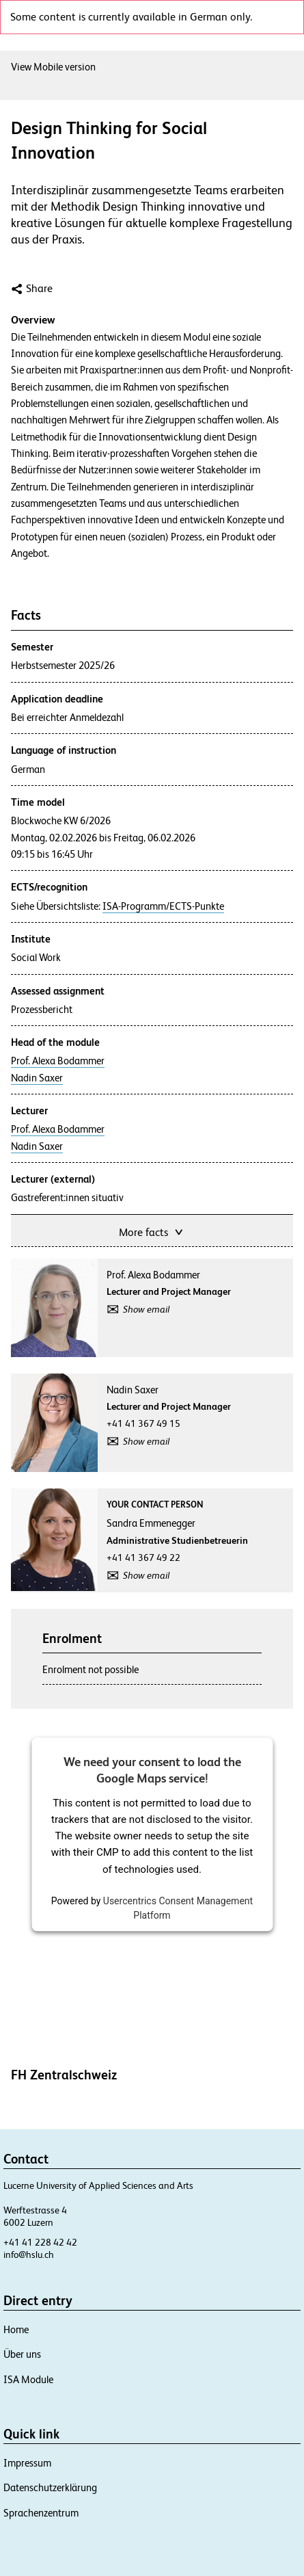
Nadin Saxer (37, 1078)
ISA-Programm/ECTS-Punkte (163, 906)
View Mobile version (53, 67)
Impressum (27, 2463)
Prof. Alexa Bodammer (58, 1060)
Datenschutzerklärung (50, 2487)
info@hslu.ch (28, 2254)
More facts (152, 1231)
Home (16, 2329)
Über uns (22, 2354)
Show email (146, 1309)
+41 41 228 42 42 (40, 2242)
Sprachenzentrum (41, 2513)
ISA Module (28, 2379)
